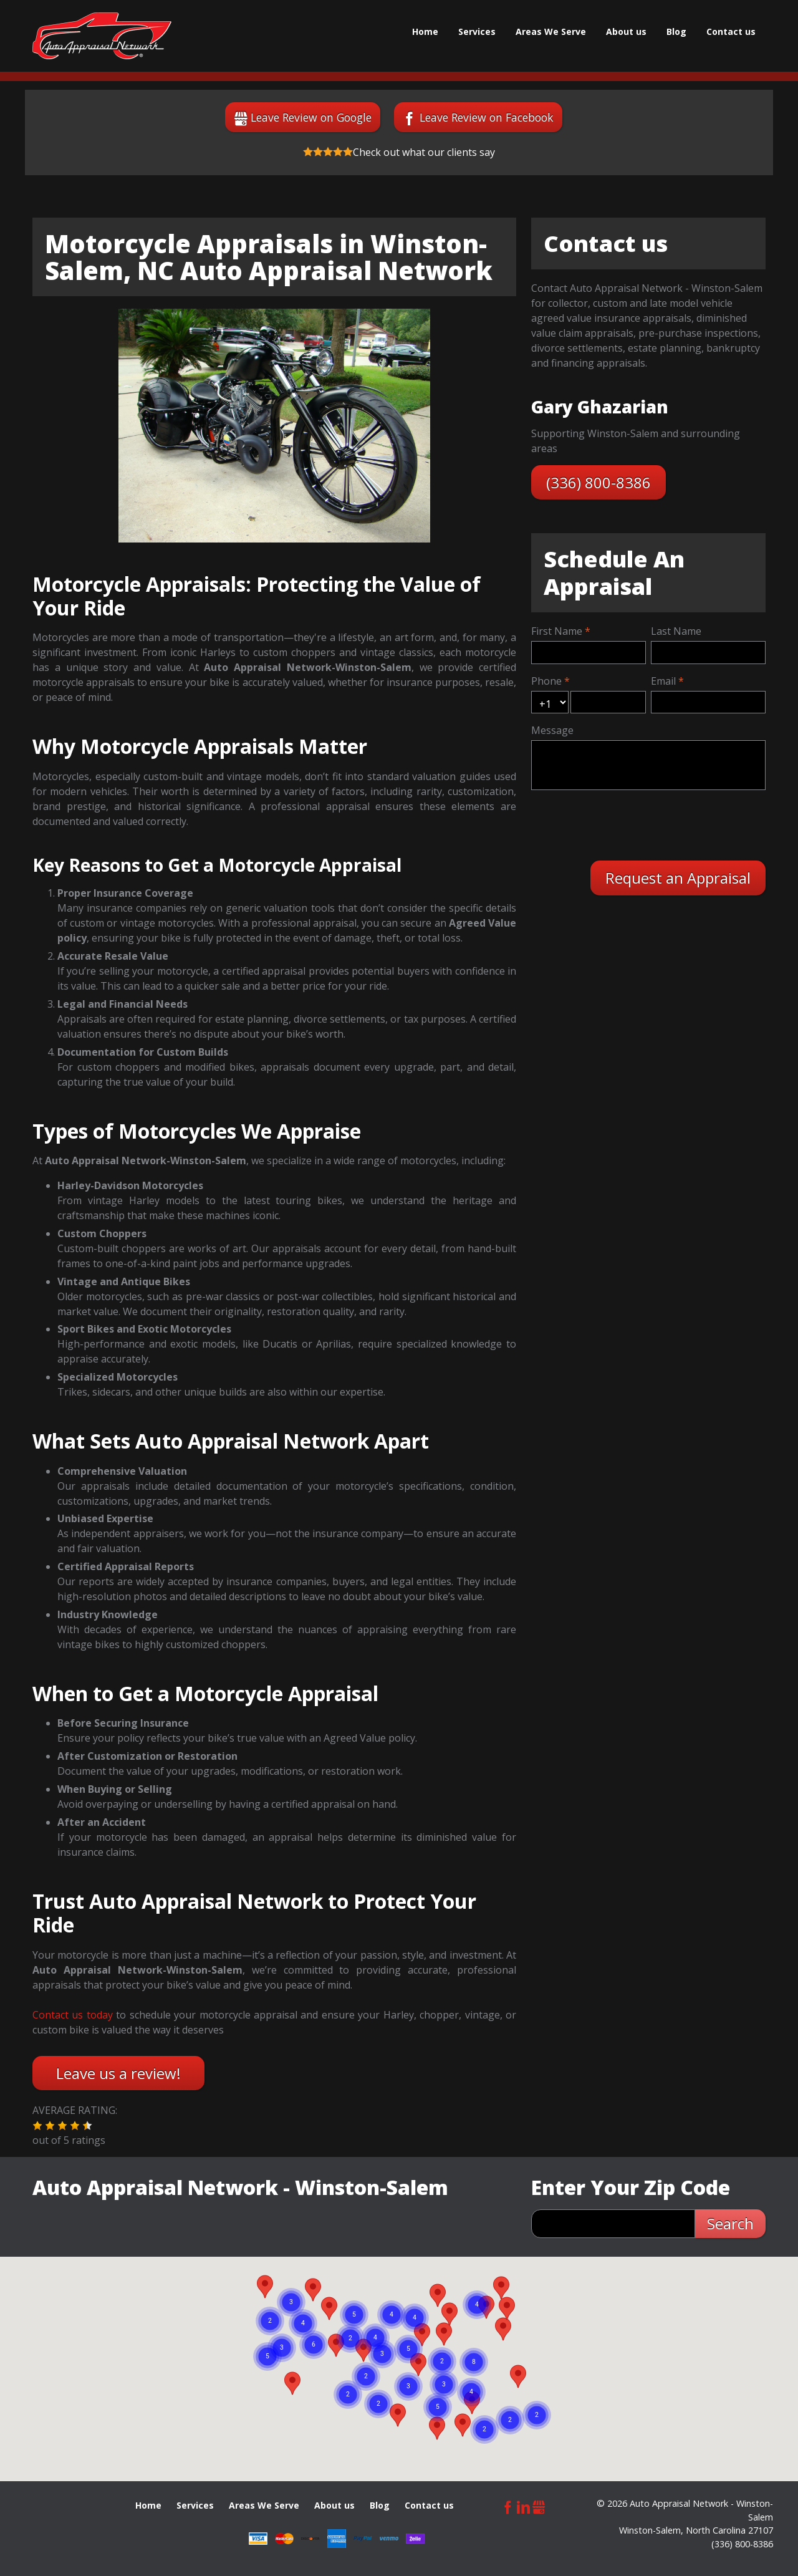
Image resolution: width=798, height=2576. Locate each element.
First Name (556, 631)
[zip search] (613, 2223)
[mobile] (608, 702)
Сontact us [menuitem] (731, 31)
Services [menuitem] (477, 31)
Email (663, 681)
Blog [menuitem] (676, 31)
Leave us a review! (118, 2073)
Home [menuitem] (425, 31)
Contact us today (72, 2015)
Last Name (676, 631)
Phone (546, 681)
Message (552, 730)
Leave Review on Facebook (487, 117)
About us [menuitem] (626, 31)
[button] (37, 2126)
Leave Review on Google (311, 117)
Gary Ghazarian (599, 406)
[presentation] (629, 823)
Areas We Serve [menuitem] (551, 31)
